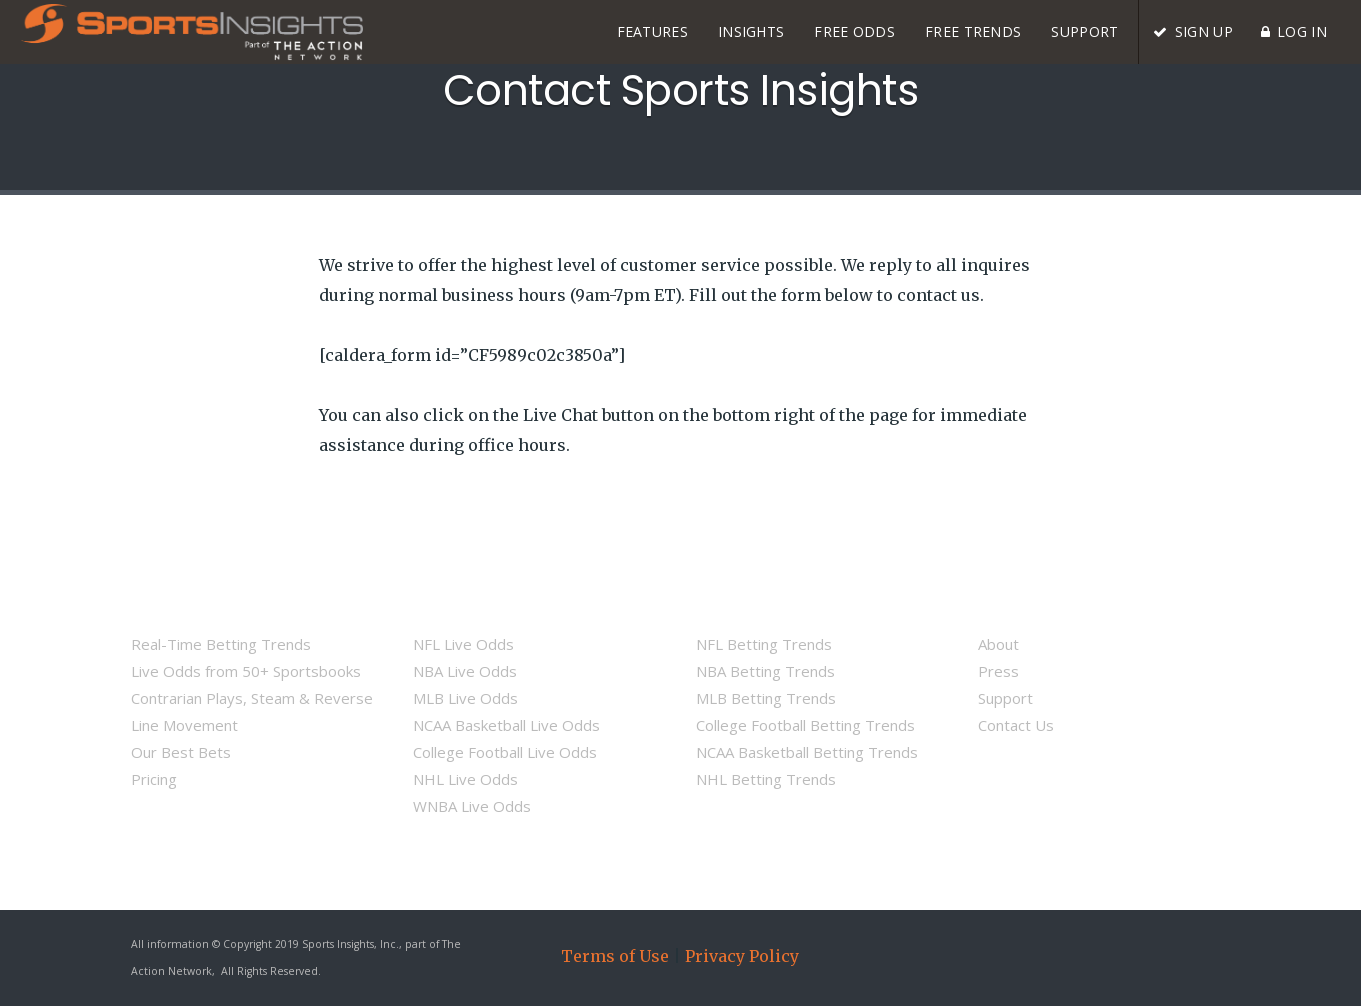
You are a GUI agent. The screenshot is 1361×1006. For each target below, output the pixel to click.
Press (998, 671)
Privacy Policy (742, 956)
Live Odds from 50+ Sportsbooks (246, 671)
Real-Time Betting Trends (221, 644)
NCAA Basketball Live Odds (506, 725)
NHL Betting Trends (766, 779)
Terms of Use (615, 956)
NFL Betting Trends (764, 644)
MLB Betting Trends (766, 698)
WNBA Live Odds (472, 806)
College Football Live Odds (505, 752)
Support (1005, 698)
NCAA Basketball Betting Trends (807, 752)
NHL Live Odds (465, 779)
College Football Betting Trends (805, 725)
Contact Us (1016, 725)
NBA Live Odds (465, 671)
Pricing (154, 779)
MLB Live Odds (465, 698)
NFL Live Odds (463, 644)
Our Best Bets (181, 752)
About (998, 644)
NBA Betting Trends (765, 671)
